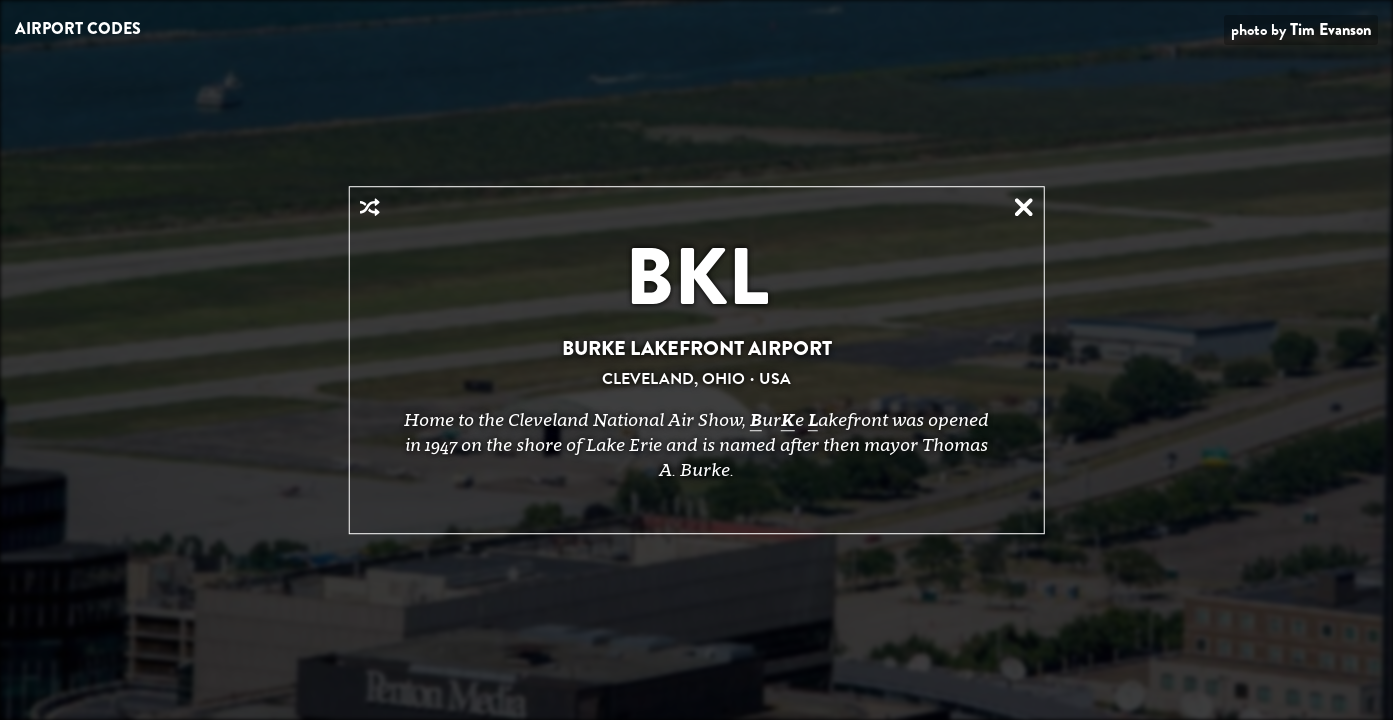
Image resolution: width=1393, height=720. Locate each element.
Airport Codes (78, 28)
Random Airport (369, 207)
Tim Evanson (1330, 29)
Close (1024, 207)
